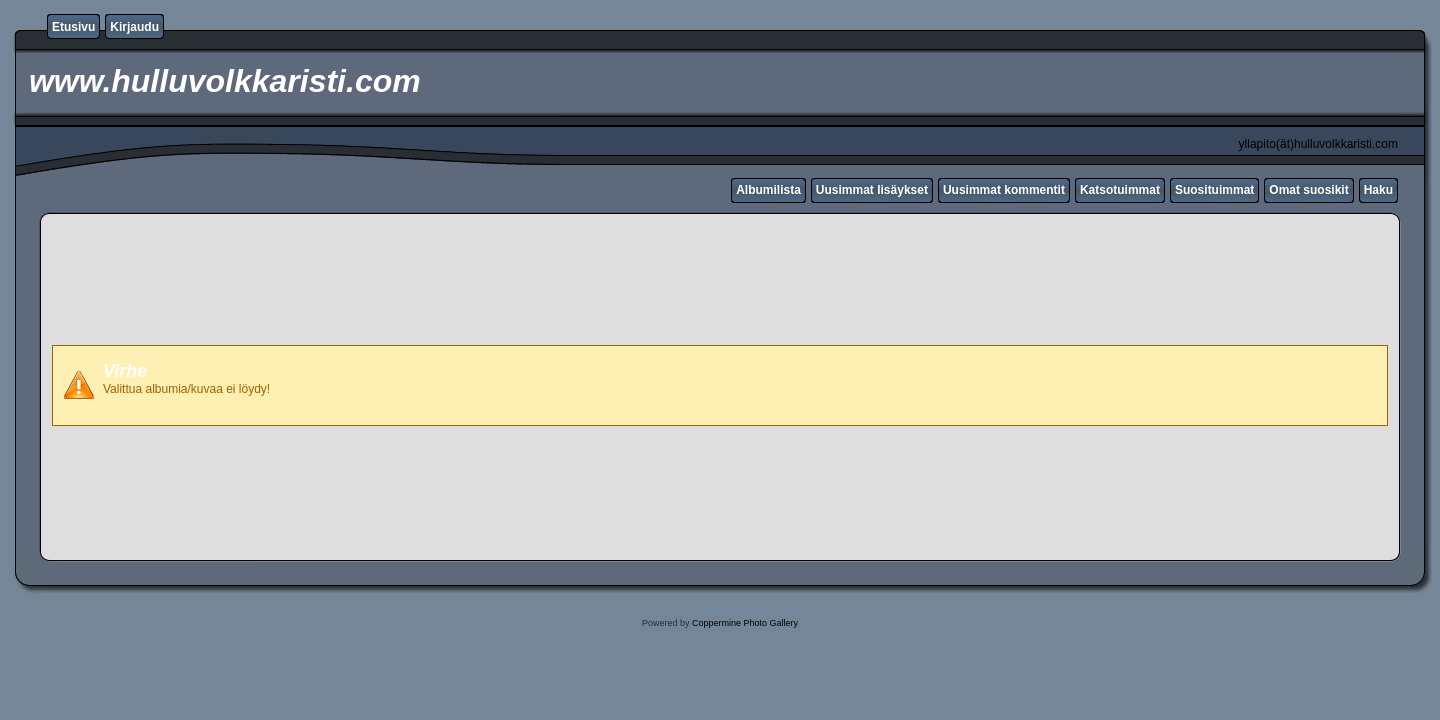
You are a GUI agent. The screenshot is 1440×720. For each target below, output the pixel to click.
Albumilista (768, 190)
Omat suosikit (1308, 190)
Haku (1378, 190)
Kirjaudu (134, 27)
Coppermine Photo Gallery (745, 623)
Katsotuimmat (1120, 190)
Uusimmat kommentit (1004, 190)
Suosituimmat (1214, 190)
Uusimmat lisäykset (872, 190)
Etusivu (73, 27)
